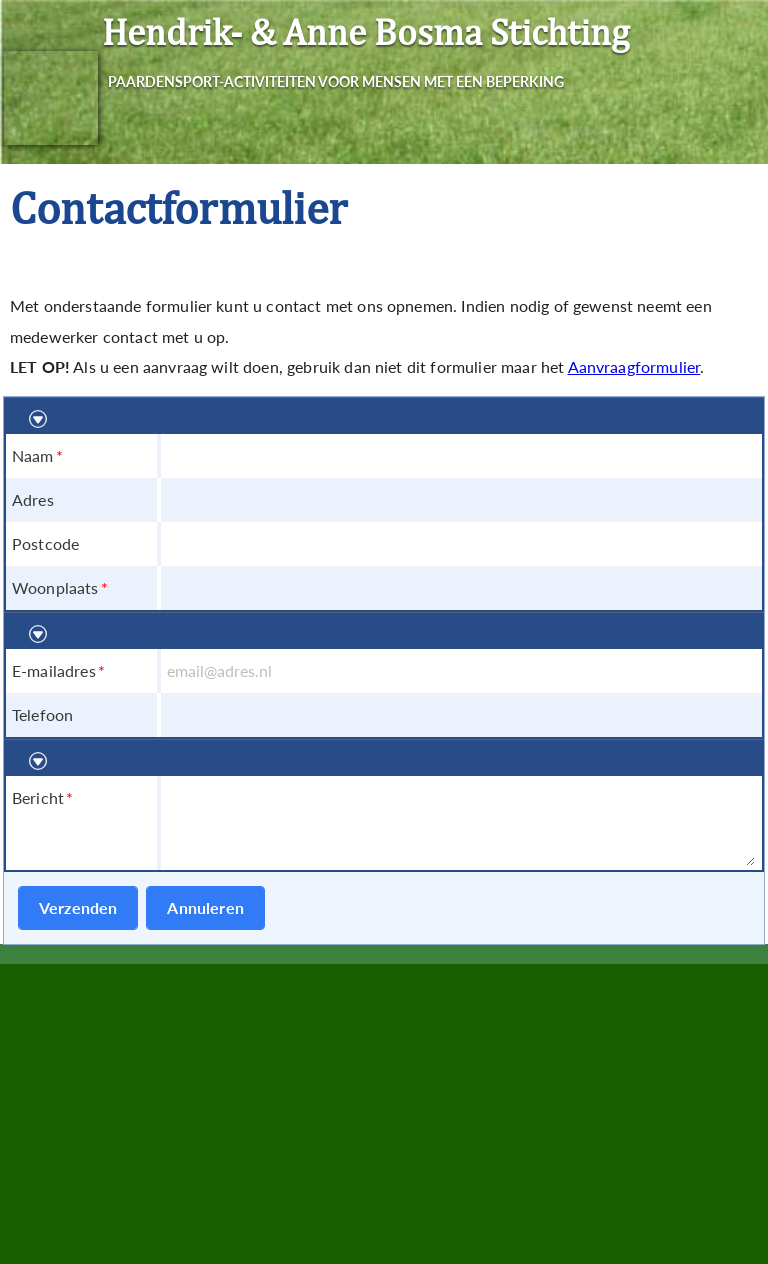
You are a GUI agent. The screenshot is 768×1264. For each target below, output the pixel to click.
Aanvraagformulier (634, 366)
